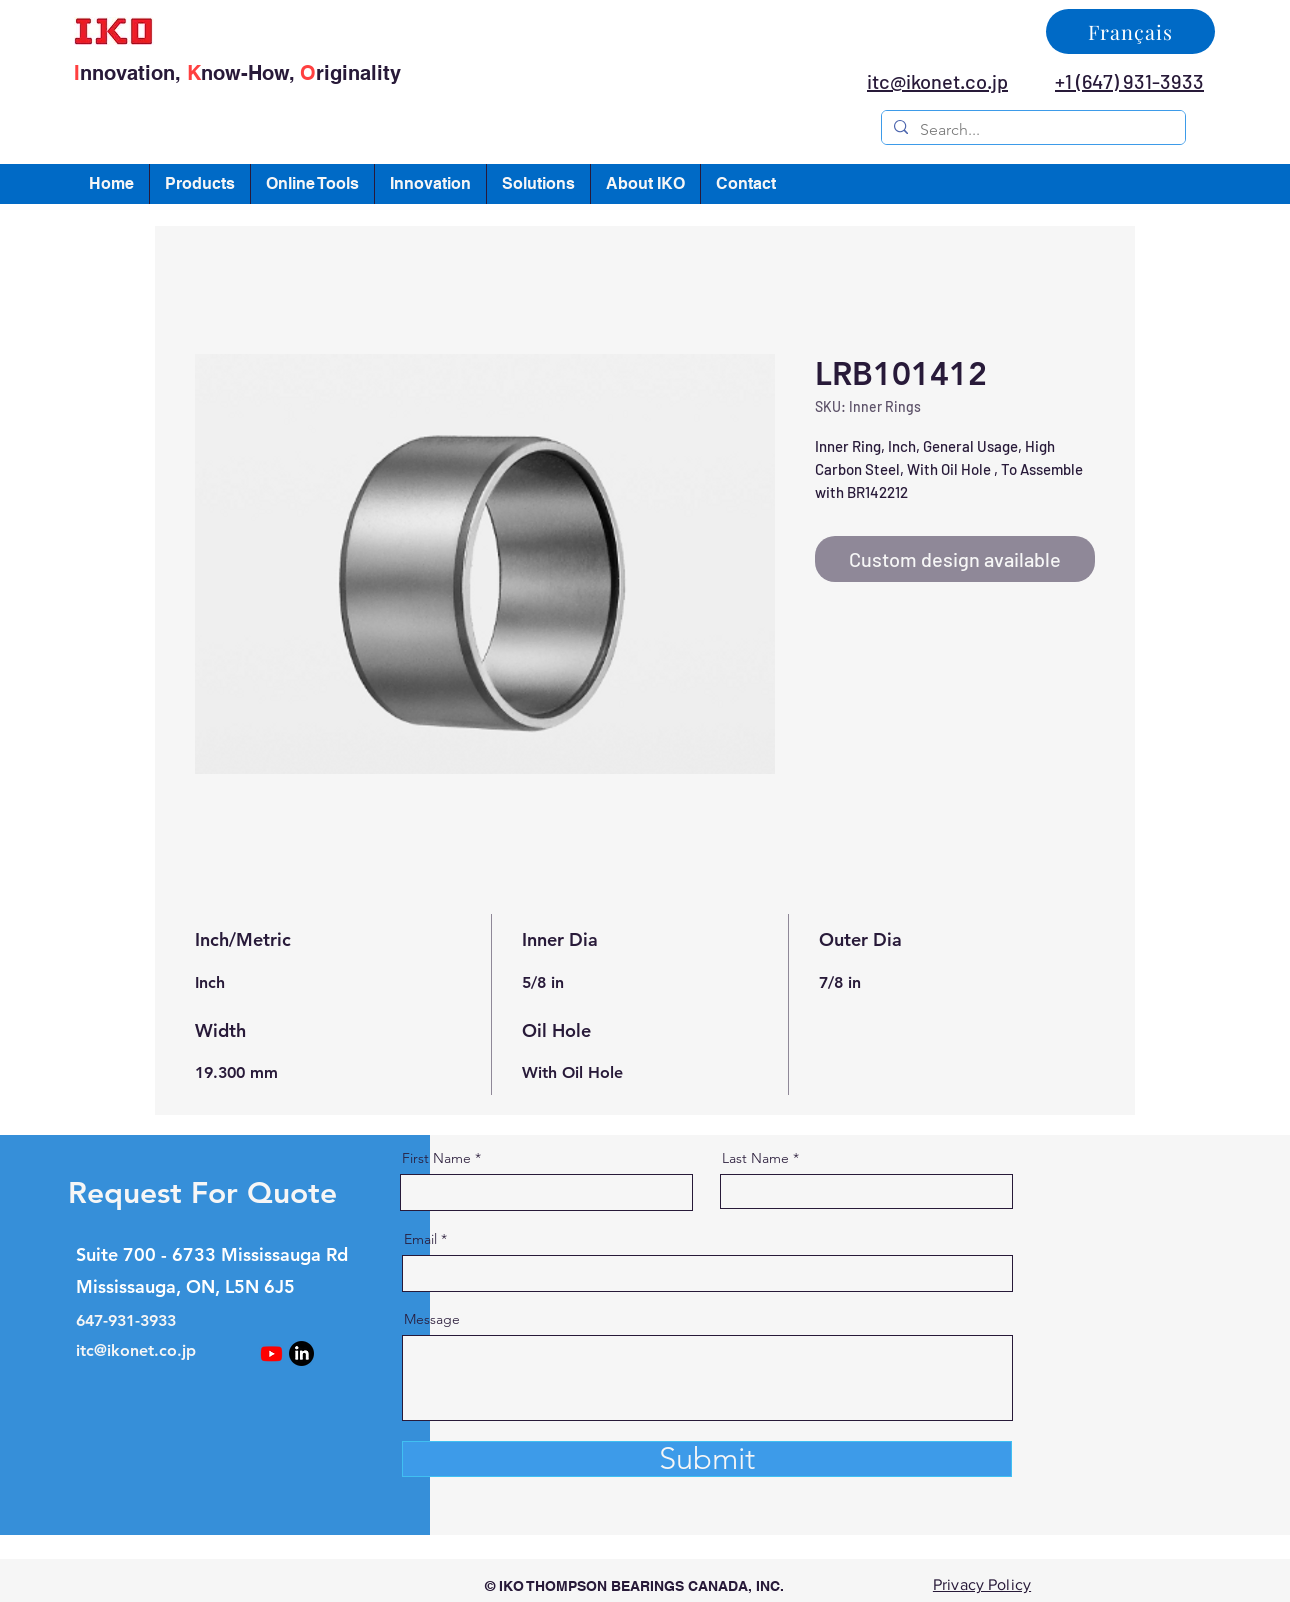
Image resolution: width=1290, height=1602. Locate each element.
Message (432, 1319)
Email (420, 1239)
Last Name (755, 1158)
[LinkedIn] (301, 1353)
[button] (200, 184)
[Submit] (707, 1459)
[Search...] (1031, 130)
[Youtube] (271, 1353)
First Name (436, 1158)
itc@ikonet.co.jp (136, 1350)
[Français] (1130, 31)
